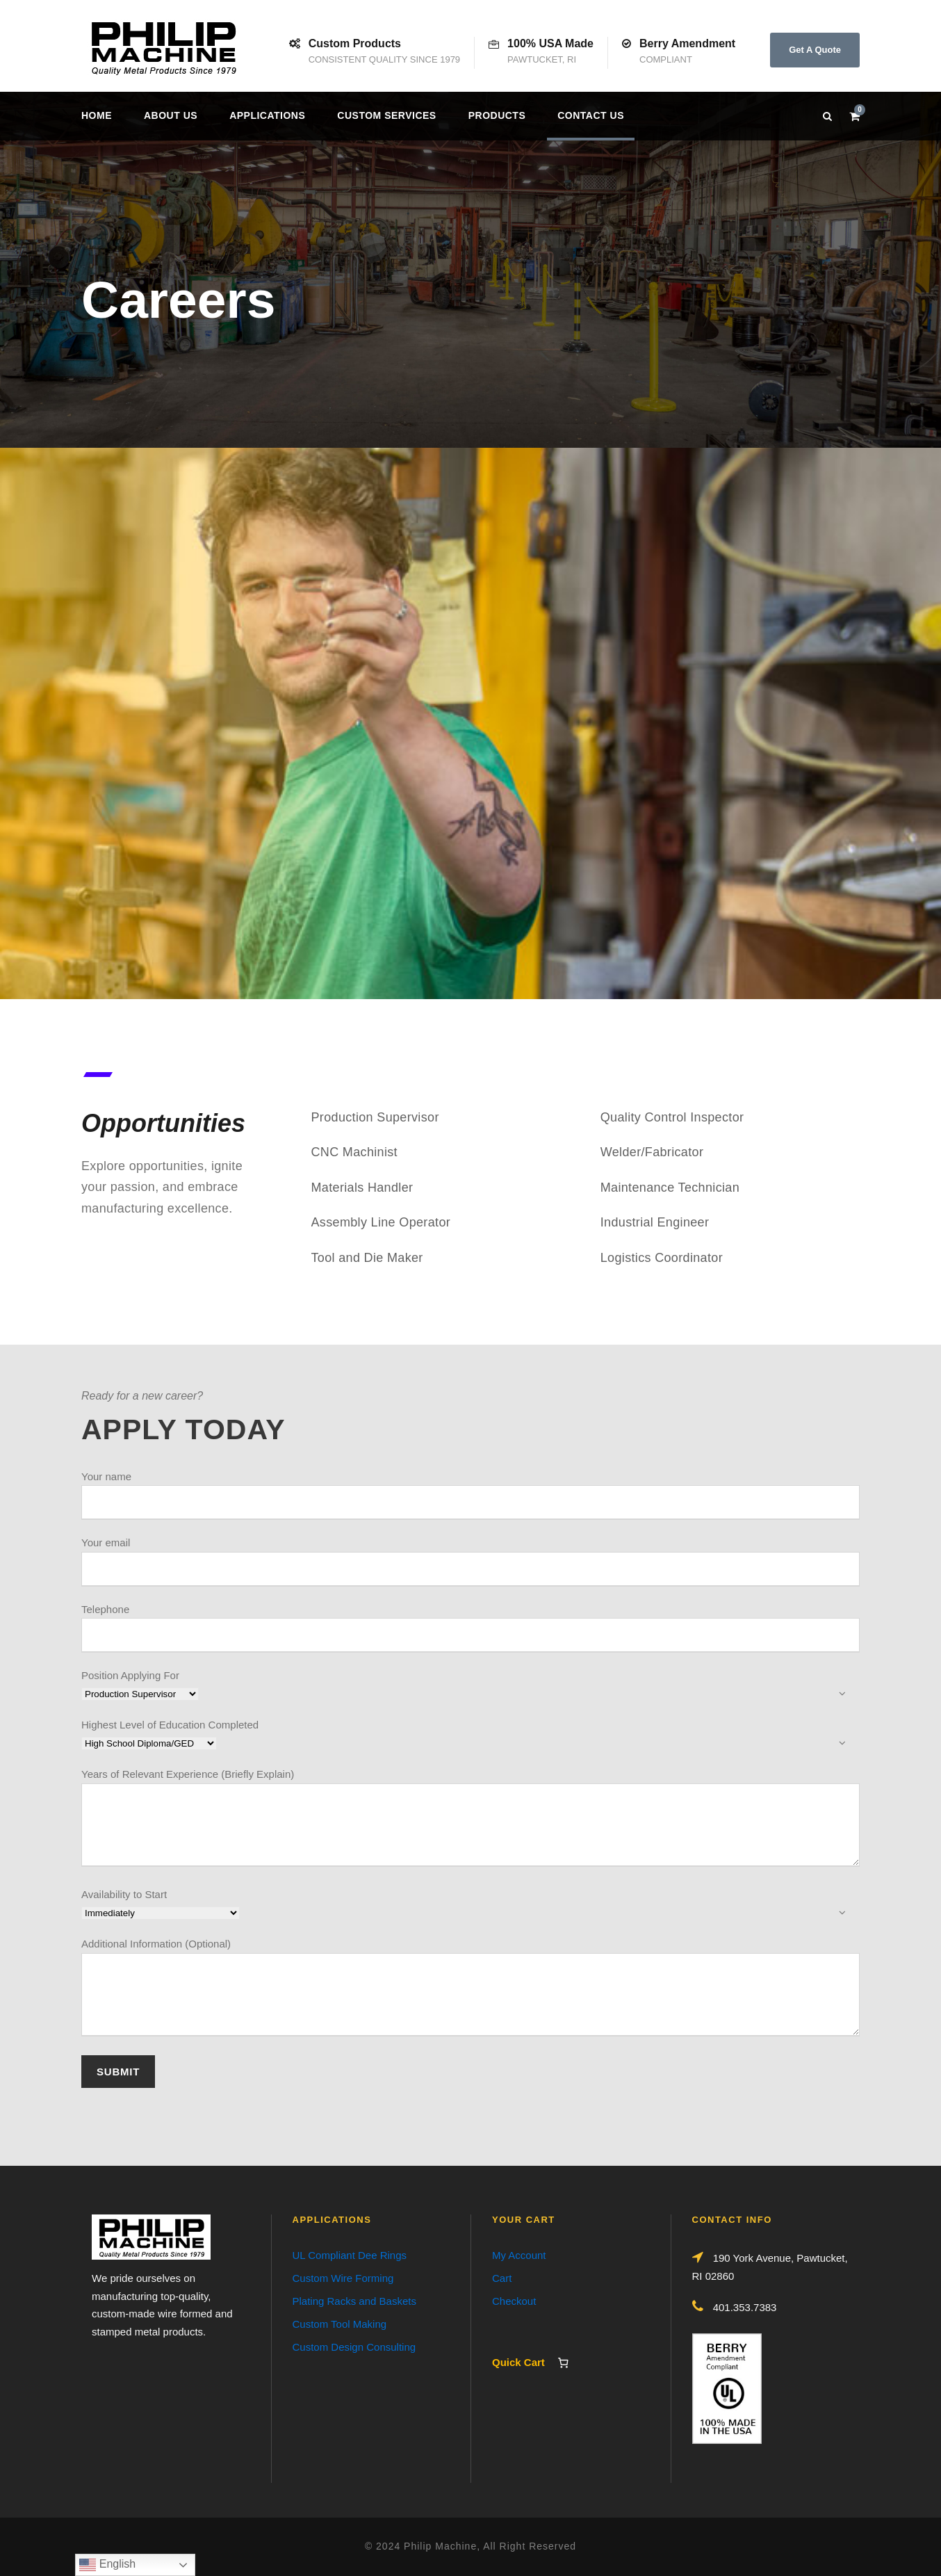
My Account (519, 2255)
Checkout (514, 2301)
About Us (170, 115)
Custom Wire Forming (343, 2278)
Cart (502, 2278)
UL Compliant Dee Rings (350, 2255)
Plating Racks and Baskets (354, 2301)
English (107, 2565)
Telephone (470, 1628)
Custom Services (386, 115)
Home (96, 115)
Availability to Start (470, 1904)
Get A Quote (815, 49)
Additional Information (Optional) (470, 1989)
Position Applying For (470, 1685)
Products (497, 115)
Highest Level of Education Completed (470, 1735)
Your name (470, 1496)
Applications (267, 115)
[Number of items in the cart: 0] (563, 2362)
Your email (470, 1562)
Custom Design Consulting (354, 2347)
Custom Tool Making (340, 2324)
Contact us (590, 115)
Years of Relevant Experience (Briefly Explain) (470, 1820)
